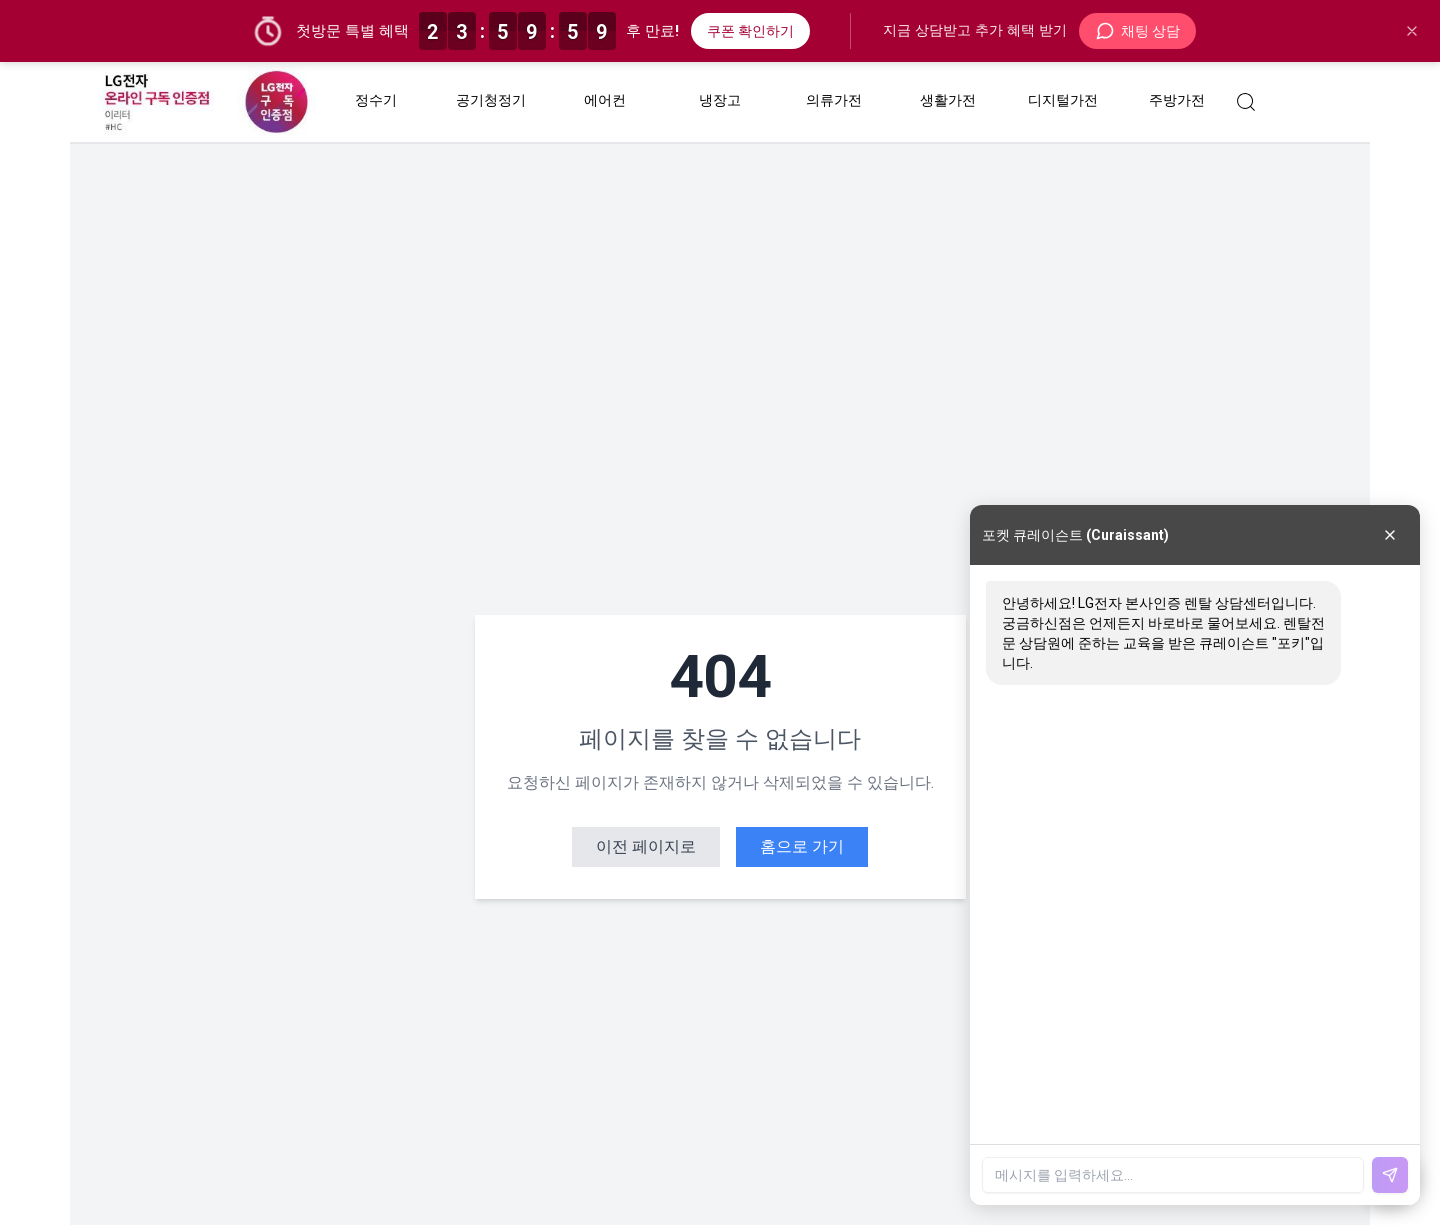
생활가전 (948, 100)
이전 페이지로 (646, 846)
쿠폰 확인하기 (750, 31)
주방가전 (1177, 100)
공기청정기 (491, 100)
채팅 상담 (1137, 31)
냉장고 (719, 100)
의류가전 (834, 100)
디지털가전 (1062, 100)
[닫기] (1412, 31)
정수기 (376, 100)
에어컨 (605, 100)
